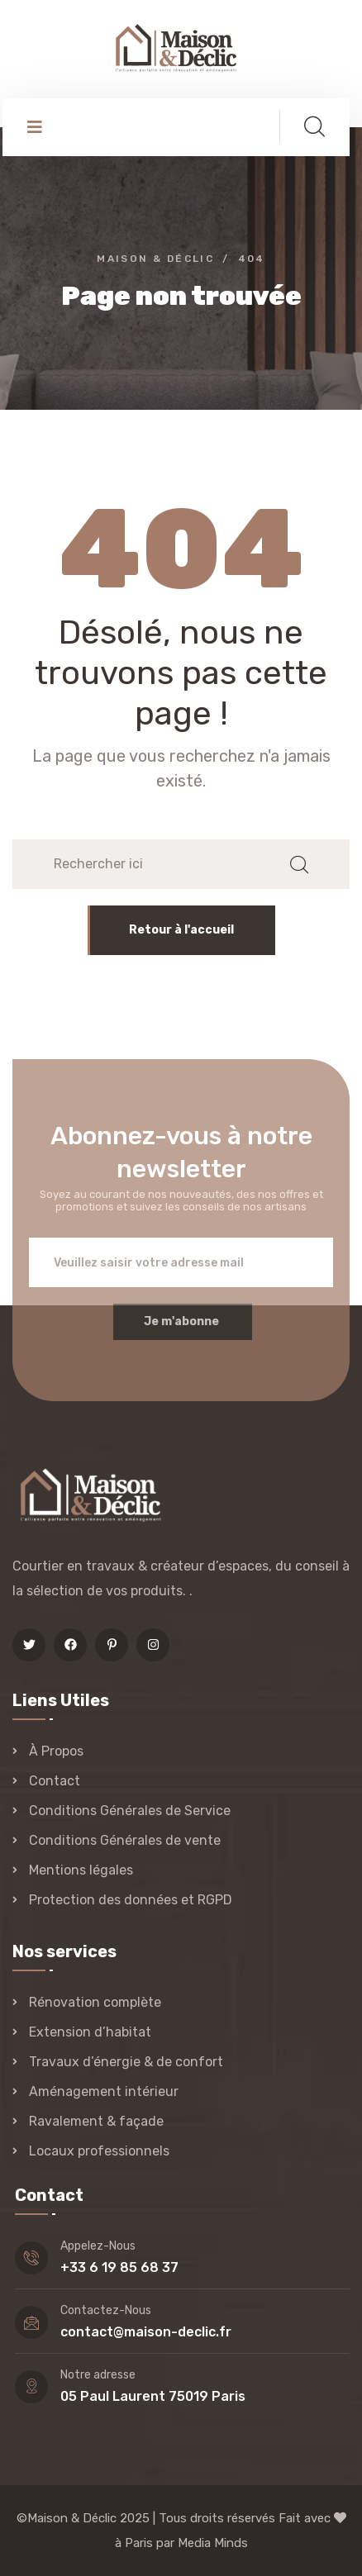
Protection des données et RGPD (130, 1900)
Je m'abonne (181, 1331)
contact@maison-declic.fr (145, 2332)
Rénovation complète (95, 2002)
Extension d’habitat (90, 2032)
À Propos (56, 1751)
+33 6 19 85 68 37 (119, 2267)
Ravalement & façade (96, 2121)
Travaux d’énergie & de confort (126, 2062)
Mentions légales (81, 1870)
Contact (54, 1781)
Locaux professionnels (99, 2151)
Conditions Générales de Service (130, 1810)
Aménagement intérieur (104, 2091)
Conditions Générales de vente (125, 1840)
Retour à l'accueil (181, 930)
